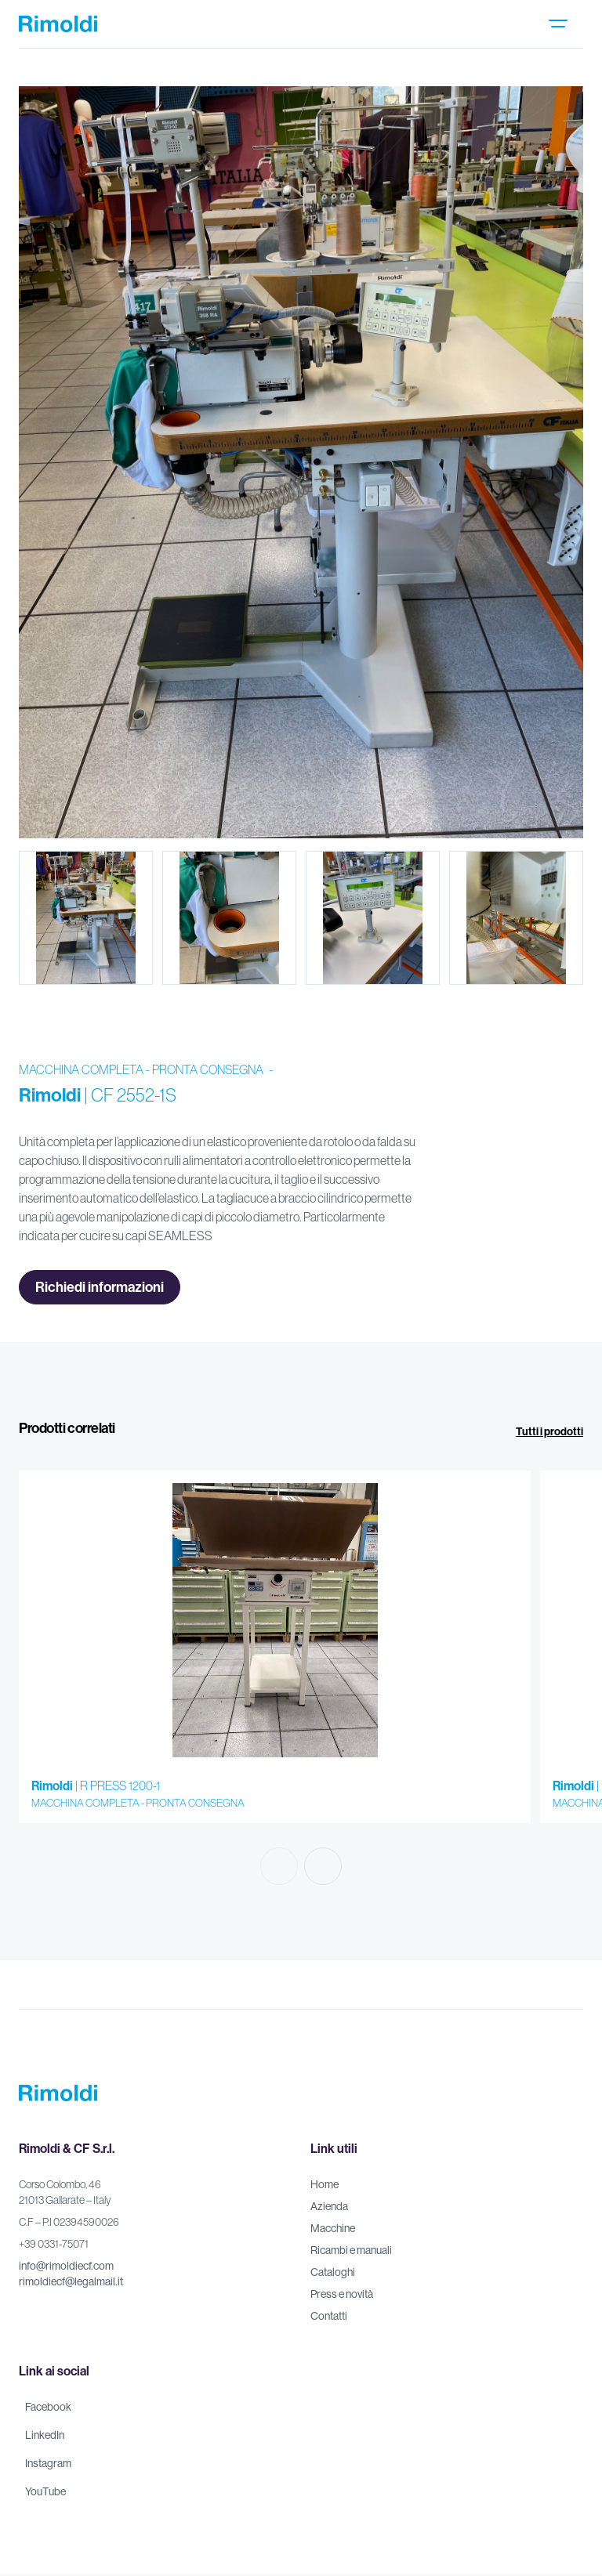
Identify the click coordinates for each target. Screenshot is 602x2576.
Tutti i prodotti (549, 1431)
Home (324, 2184)
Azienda (329, 2206)
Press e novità (341, 2294)
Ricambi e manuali (351, 2250)
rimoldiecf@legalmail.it (71, 2281)
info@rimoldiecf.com (66, 2266)
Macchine (332, 2228)
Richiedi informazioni (99, 1287)
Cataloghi (332, 2272)
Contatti (328, 2316)
